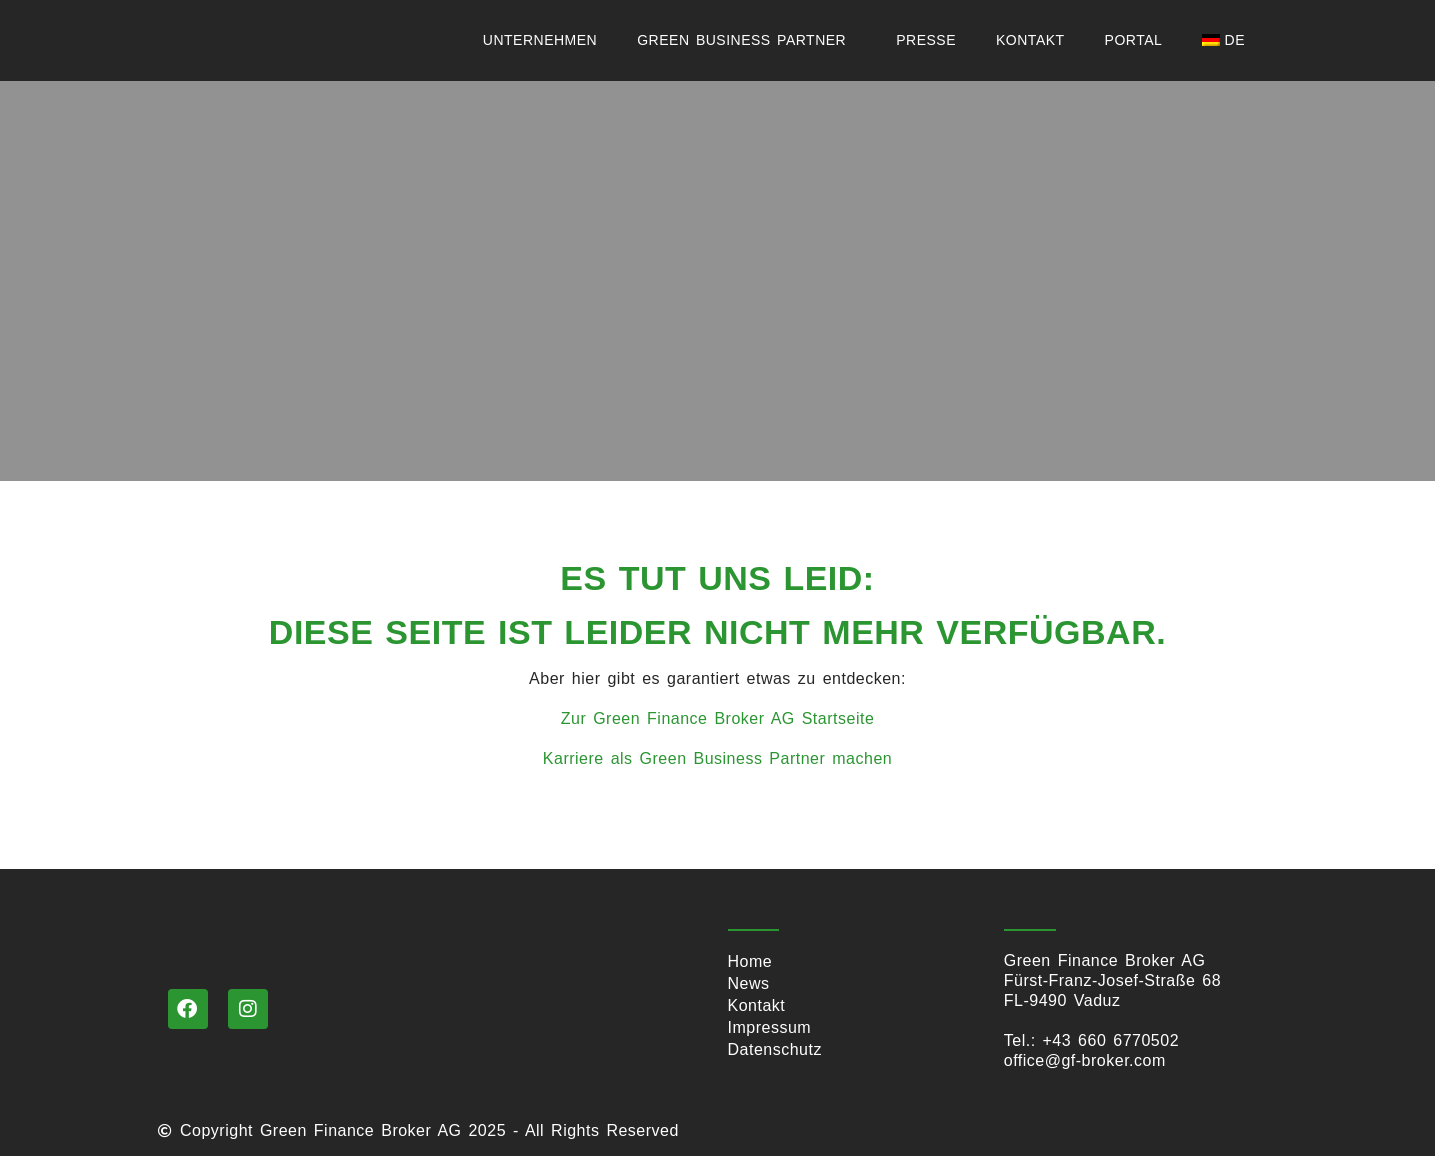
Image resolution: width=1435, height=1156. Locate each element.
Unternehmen (540, 40)
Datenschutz (775, 1049)
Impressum (770, 1027)
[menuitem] (1228, 40)
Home (750, 961)
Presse (926, 40)
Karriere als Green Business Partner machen (717, 758)
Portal (1134, 40)
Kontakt (1030, 40)
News (749, 983)
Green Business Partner (746, 40)
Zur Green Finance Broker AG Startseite (718, 718)
